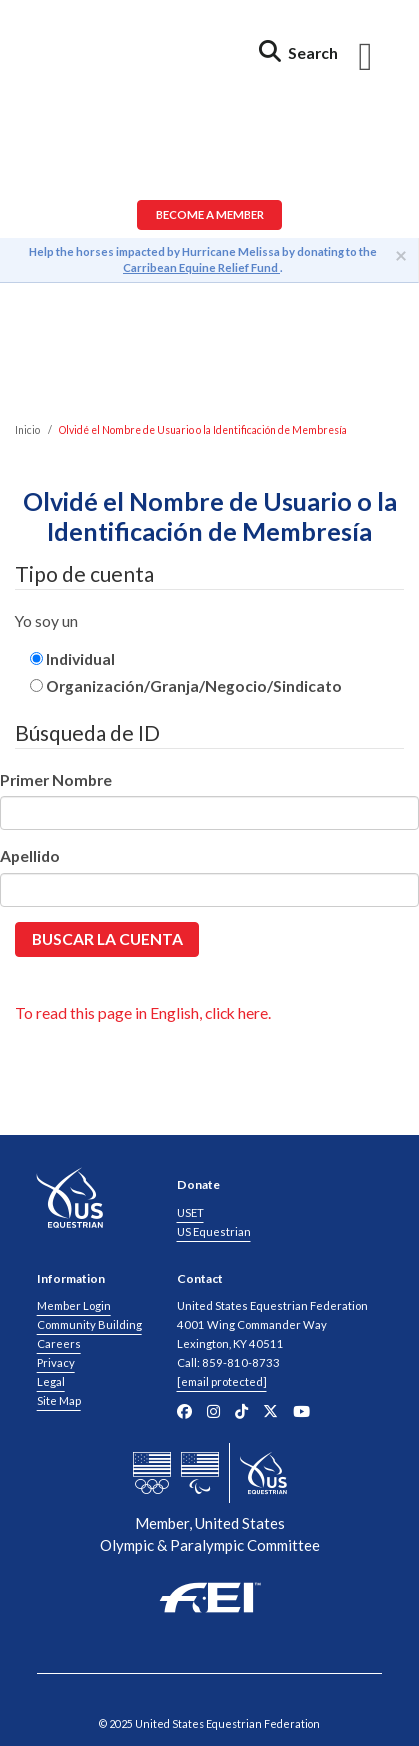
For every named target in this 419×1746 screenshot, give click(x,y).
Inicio (27, 430)
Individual (72, 658)
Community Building (89, 1324)
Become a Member (210, 214)
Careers (59, 1343)
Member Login (74, 1305)
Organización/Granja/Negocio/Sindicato (186, 685)
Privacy (56, 1362)
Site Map (59, 1400)
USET (190, 1212)
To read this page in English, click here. (143, 1012)
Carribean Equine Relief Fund (201, 267)
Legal (51, 1381)
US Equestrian (214, 1231)
